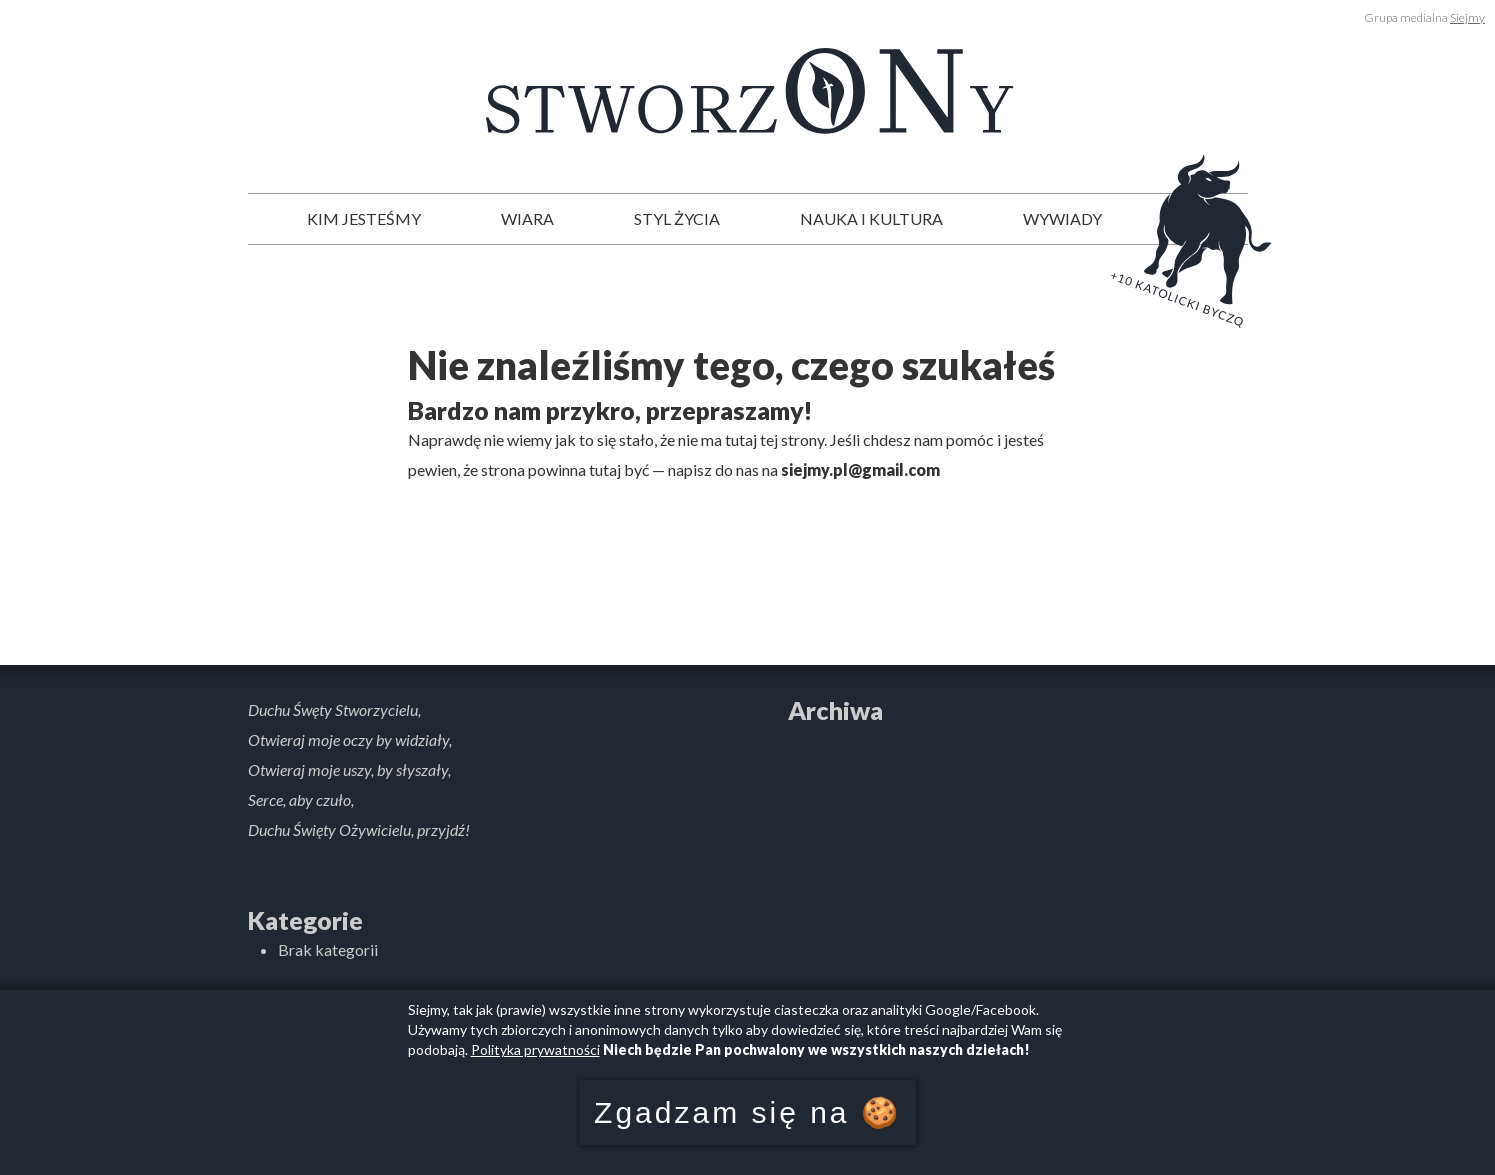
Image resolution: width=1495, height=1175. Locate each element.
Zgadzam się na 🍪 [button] (747, 1112)
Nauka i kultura (871, 218)
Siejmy (1467, 17)
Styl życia (677, 218)
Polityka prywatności (535, 1049)
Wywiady (1062, 218)
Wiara (527, 218)
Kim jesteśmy (364, 218)
